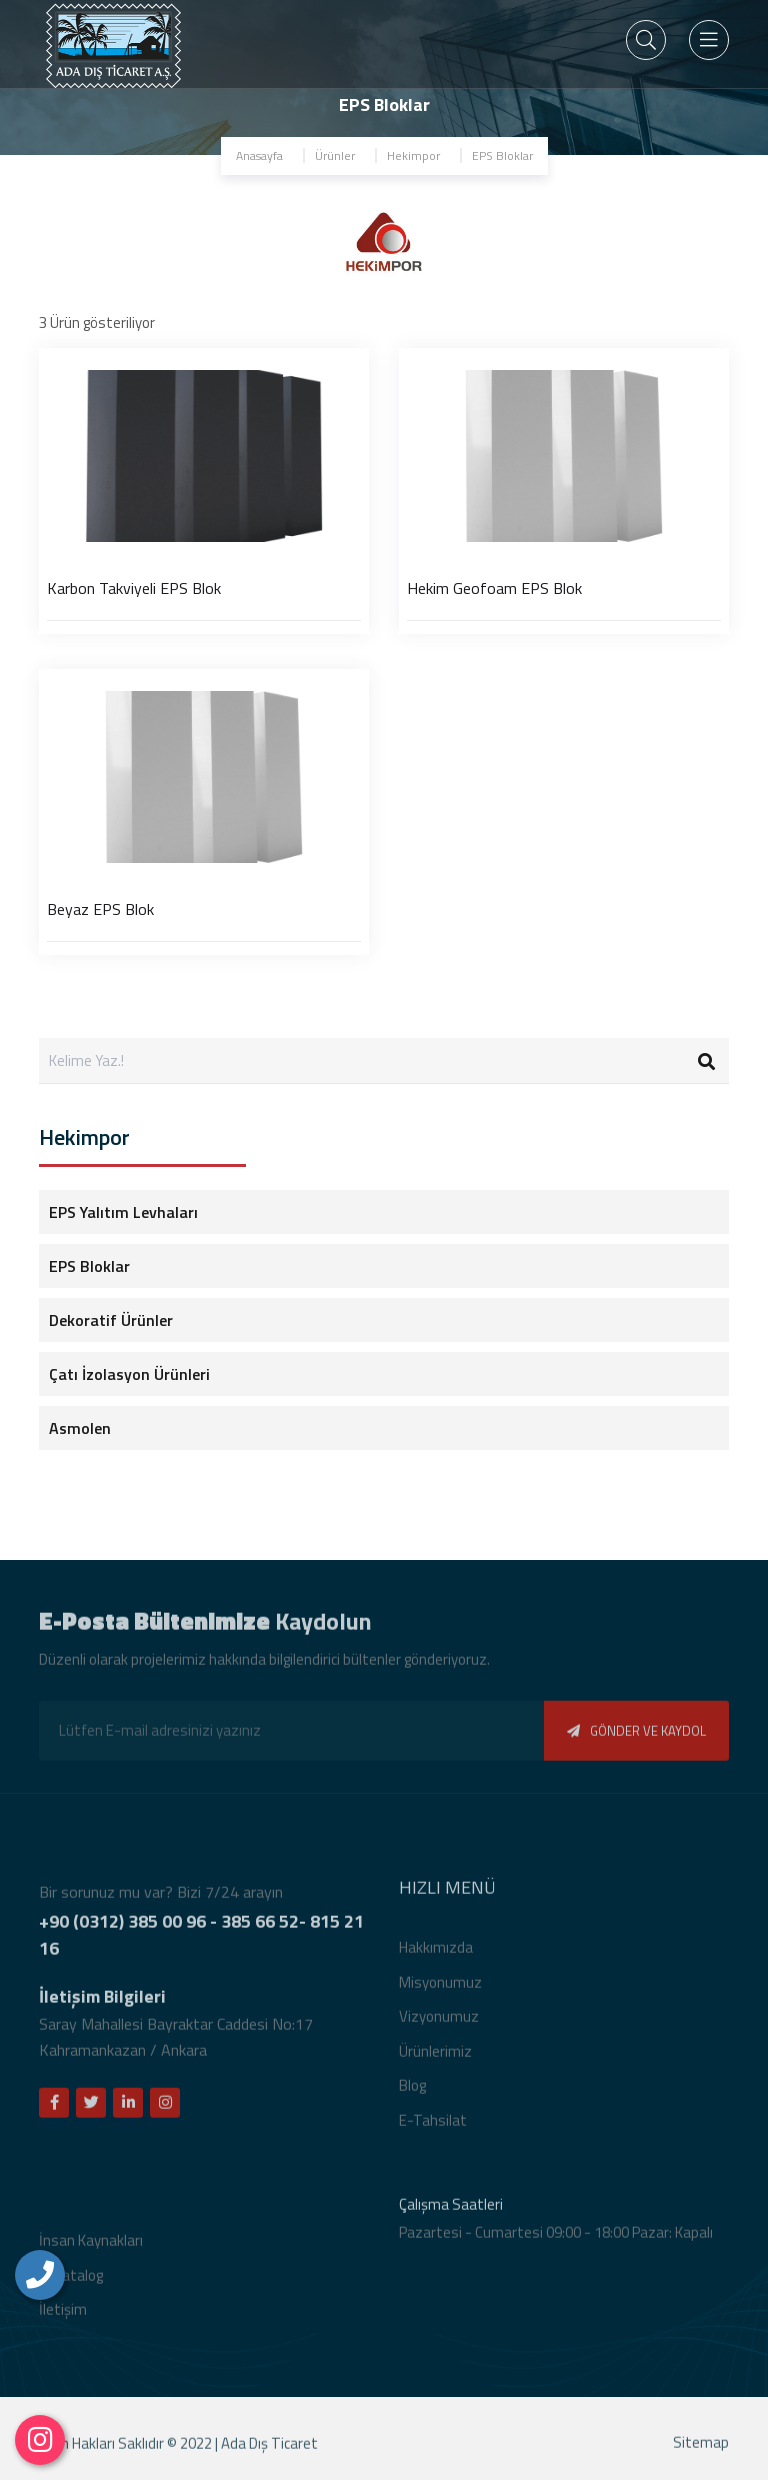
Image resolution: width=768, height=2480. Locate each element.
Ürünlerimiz (435, 2057)
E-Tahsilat (433, 2126)
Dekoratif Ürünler (111, 1320)
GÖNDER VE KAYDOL (636, 1737)
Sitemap (701, 2448)
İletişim (63, 2315)
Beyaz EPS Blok (100, 909)
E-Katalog (71, 2281)
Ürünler (335, 155)
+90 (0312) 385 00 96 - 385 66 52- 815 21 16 (201, 1941)
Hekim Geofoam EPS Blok (494, 588)
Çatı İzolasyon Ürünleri (129, 1374)
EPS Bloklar (502, 155)
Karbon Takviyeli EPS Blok (134, 588)
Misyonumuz (440, 1988)
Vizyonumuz (439, 2022)
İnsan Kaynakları (91, 2246)
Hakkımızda (436, 1953)
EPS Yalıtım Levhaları (123, 1212)
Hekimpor (413, 155)
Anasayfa (259, 155)
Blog (412, 2091)
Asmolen (80, 1428)
